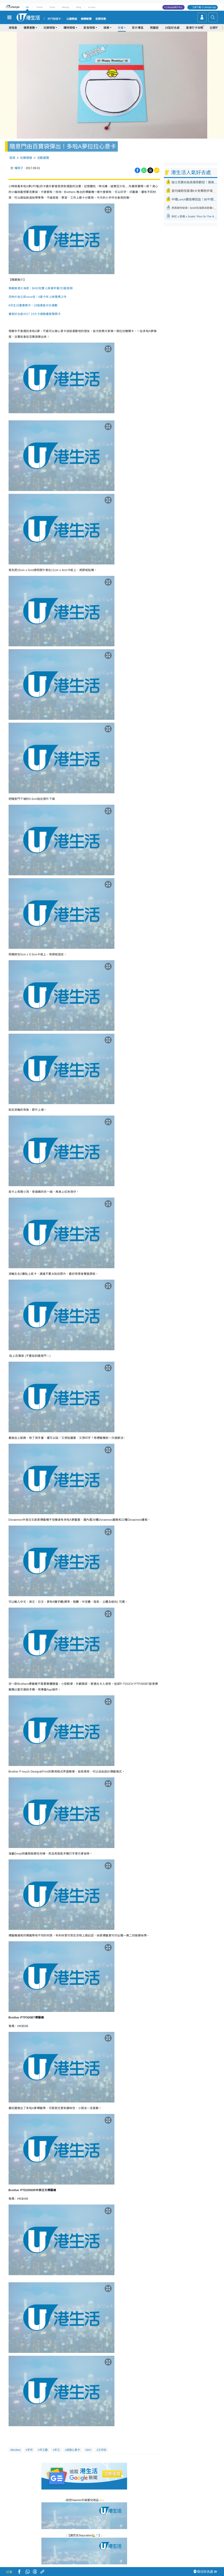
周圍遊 (154, 27)
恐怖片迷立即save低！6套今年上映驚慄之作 (38, 296)
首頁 (12, 158)
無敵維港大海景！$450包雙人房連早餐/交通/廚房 (41, 288)
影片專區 (138, 27)
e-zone (91, 7)
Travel (39, 7)
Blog (78, 7)
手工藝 (44, 2449)
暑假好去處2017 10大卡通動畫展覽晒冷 (35, 313)
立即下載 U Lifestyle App (204, 7)
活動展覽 (43, 158)
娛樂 (106, 27)
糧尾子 (19, 168)
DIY (89, 2449)
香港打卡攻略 (194, 27)
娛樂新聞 (86, 18)
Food (52, 7)
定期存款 (100, 18)
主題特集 (215, 27)
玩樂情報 (49, 27)
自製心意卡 (73, 2449)
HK (27, 7)
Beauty (65, 7)
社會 (121, 27)
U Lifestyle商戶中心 (173, 7)
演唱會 (13, 27)
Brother (16, 2449)
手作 (30, 2449)
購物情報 (69, 27)
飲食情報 (89, 27)
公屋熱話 (71, 18)
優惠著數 (29, 27)
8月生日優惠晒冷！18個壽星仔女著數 (33, 305)
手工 (57, 2449)
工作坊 (102, 2449)
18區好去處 (172, 27)
